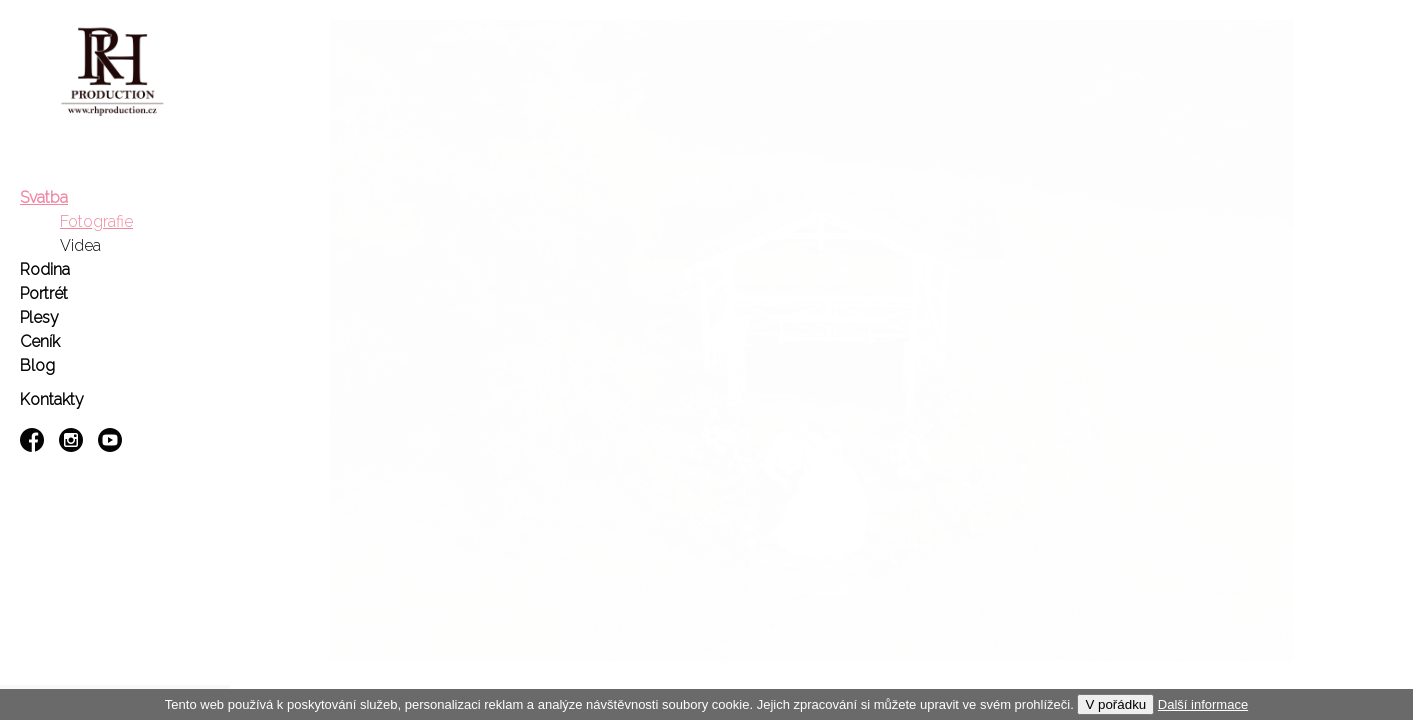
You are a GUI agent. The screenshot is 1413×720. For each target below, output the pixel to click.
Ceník (40, 341)
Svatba (44, 197)
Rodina (45, 269)
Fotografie (96, 221)
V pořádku (1115, 704)
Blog (37, 365)
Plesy (39, 317)
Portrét (44, 293)
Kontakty (52, 399)
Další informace (1203, 704)
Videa (80, 245)
